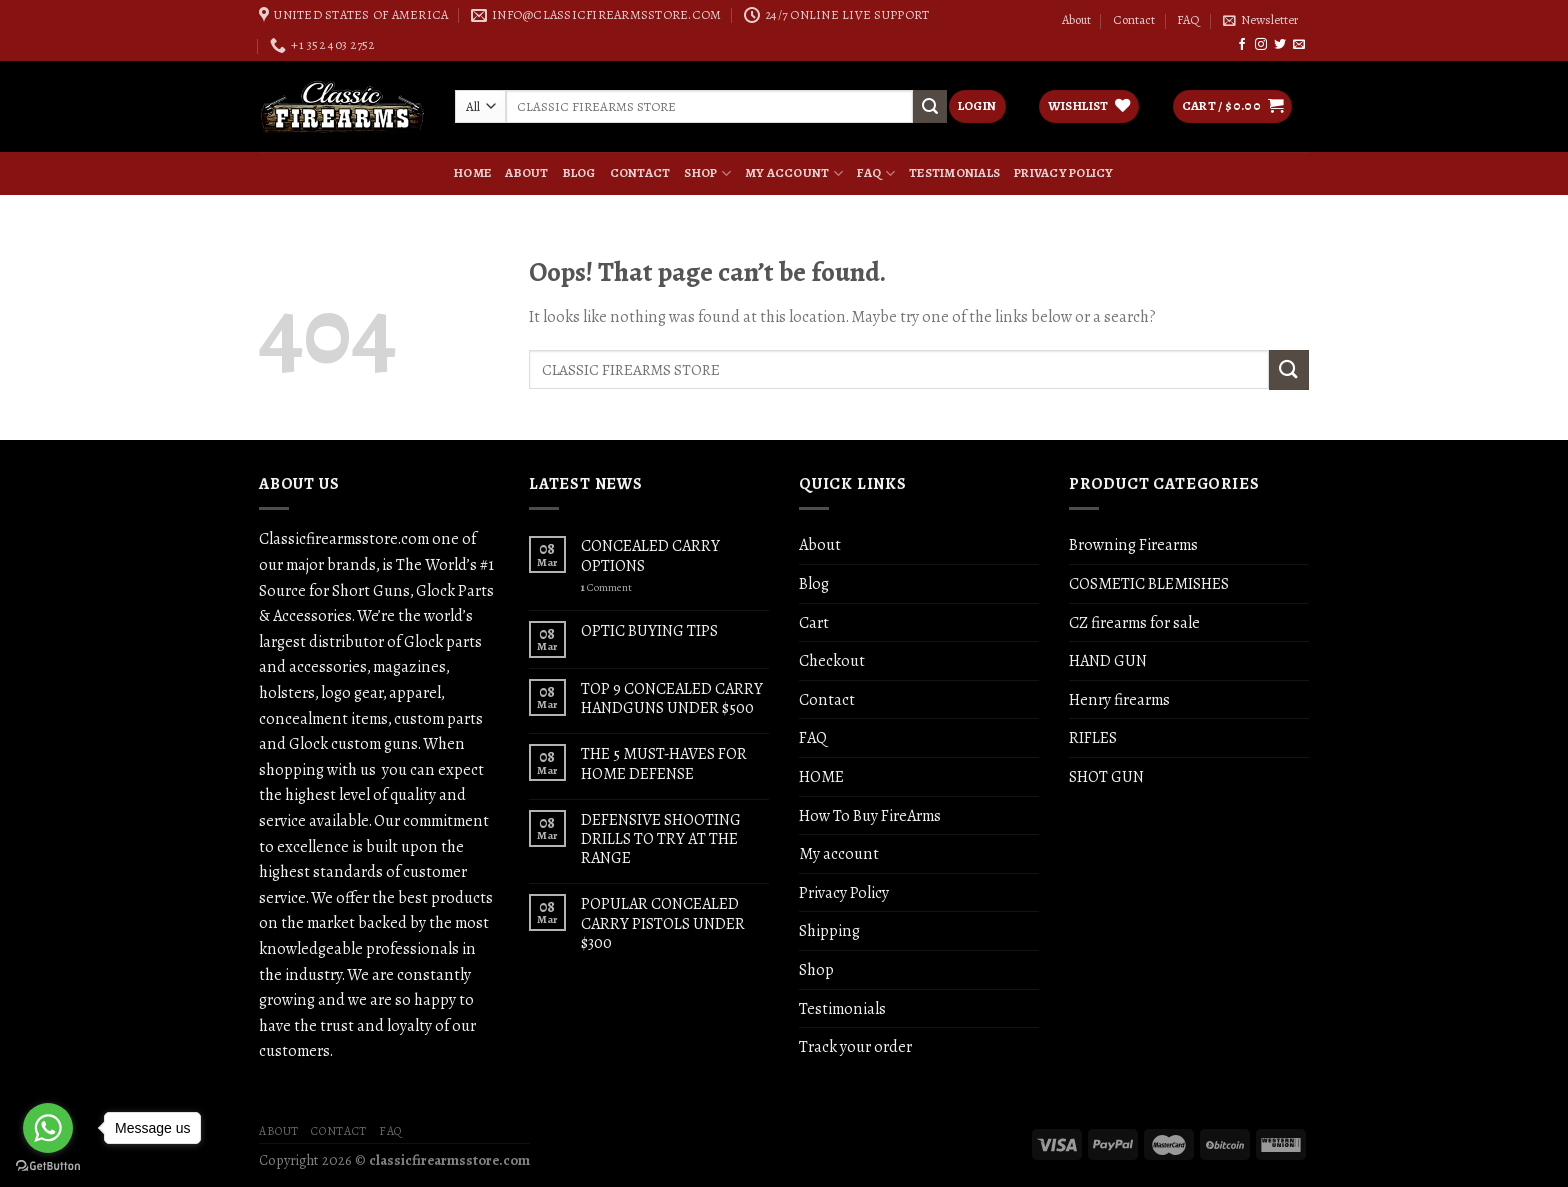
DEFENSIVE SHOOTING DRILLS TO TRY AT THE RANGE (661, 839)
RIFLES (1093, 737)
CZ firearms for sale (1134, 622)
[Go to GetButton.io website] (48, 1166)
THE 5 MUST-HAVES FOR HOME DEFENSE (664, 763)
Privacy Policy (1064, 173)
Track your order (855, 1046)
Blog (579, 173)
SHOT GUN (1106, 776)
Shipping (829, 930)
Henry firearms (1119, 699)
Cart (814, 622)
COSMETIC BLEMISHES (1149, 583)
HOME (472, 173)
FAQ (1188, 20)
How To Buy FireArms (870, 815)
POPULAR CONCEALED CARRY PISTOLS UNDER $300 (663, 923)
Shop (707, 173)
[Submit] (1289, 369)
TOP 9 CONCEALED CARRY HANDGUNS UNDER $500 (672, 698)
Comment (606, 587)
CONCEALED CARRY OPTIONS (650, 555)
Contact (1134, 20)
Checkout (832, 660)
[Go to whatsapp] (48, 1128)
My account (794, 173)
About (1076, 20)
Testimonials (954, 173)
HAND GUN (1108, 660)
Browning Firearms (1133, 544)
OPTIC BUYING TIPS (649, 630)
